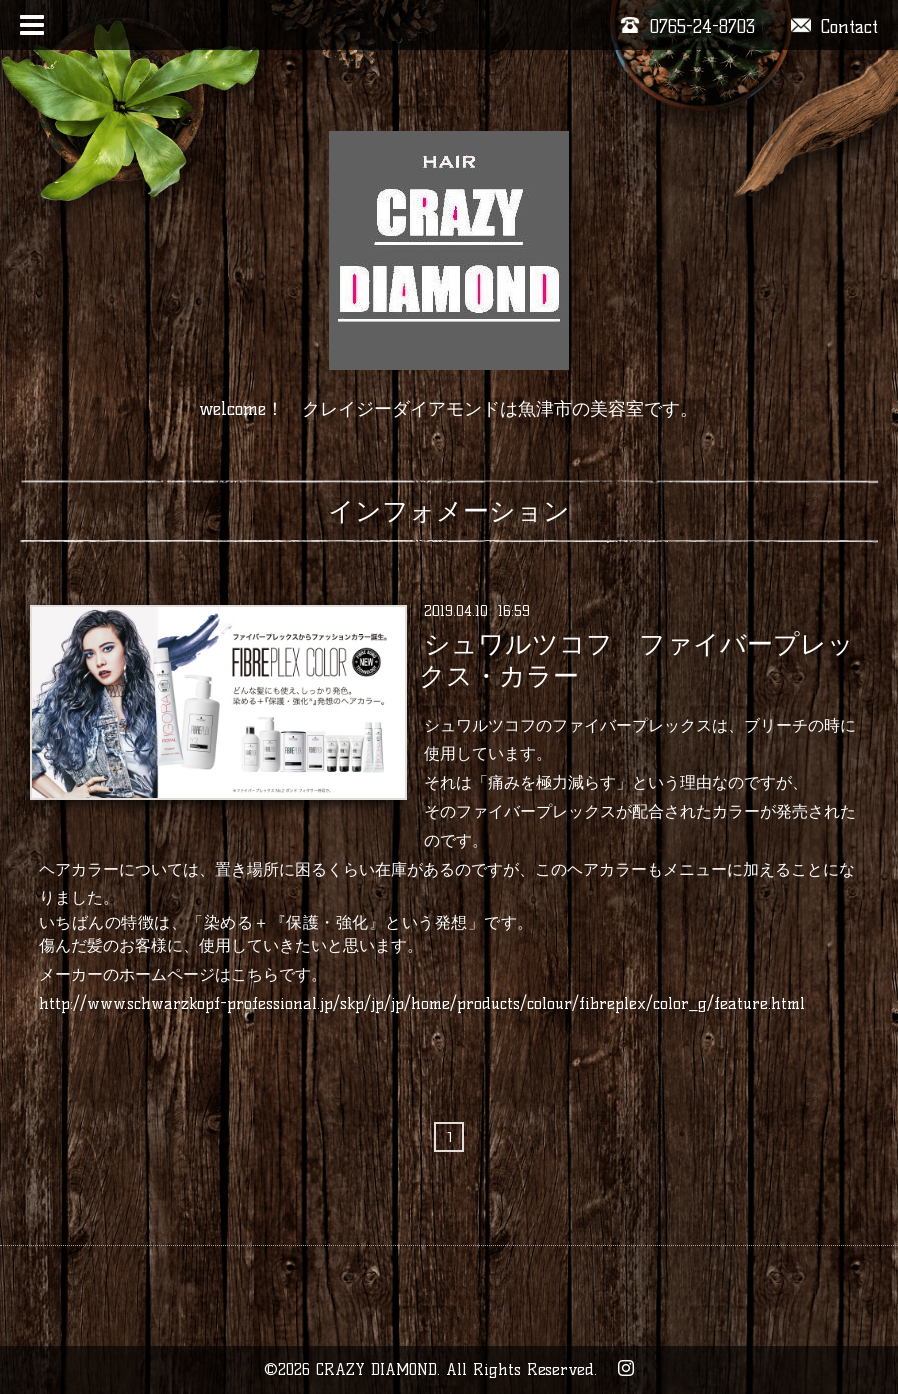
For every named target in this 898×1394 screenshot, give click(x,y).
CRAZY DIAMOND (376, 1369)
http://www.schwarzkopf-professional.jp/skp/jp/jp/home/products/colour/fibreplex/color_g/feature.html (422, 1003)
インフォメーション (449, 511)
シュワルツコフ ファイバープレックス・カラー (636, 659)
